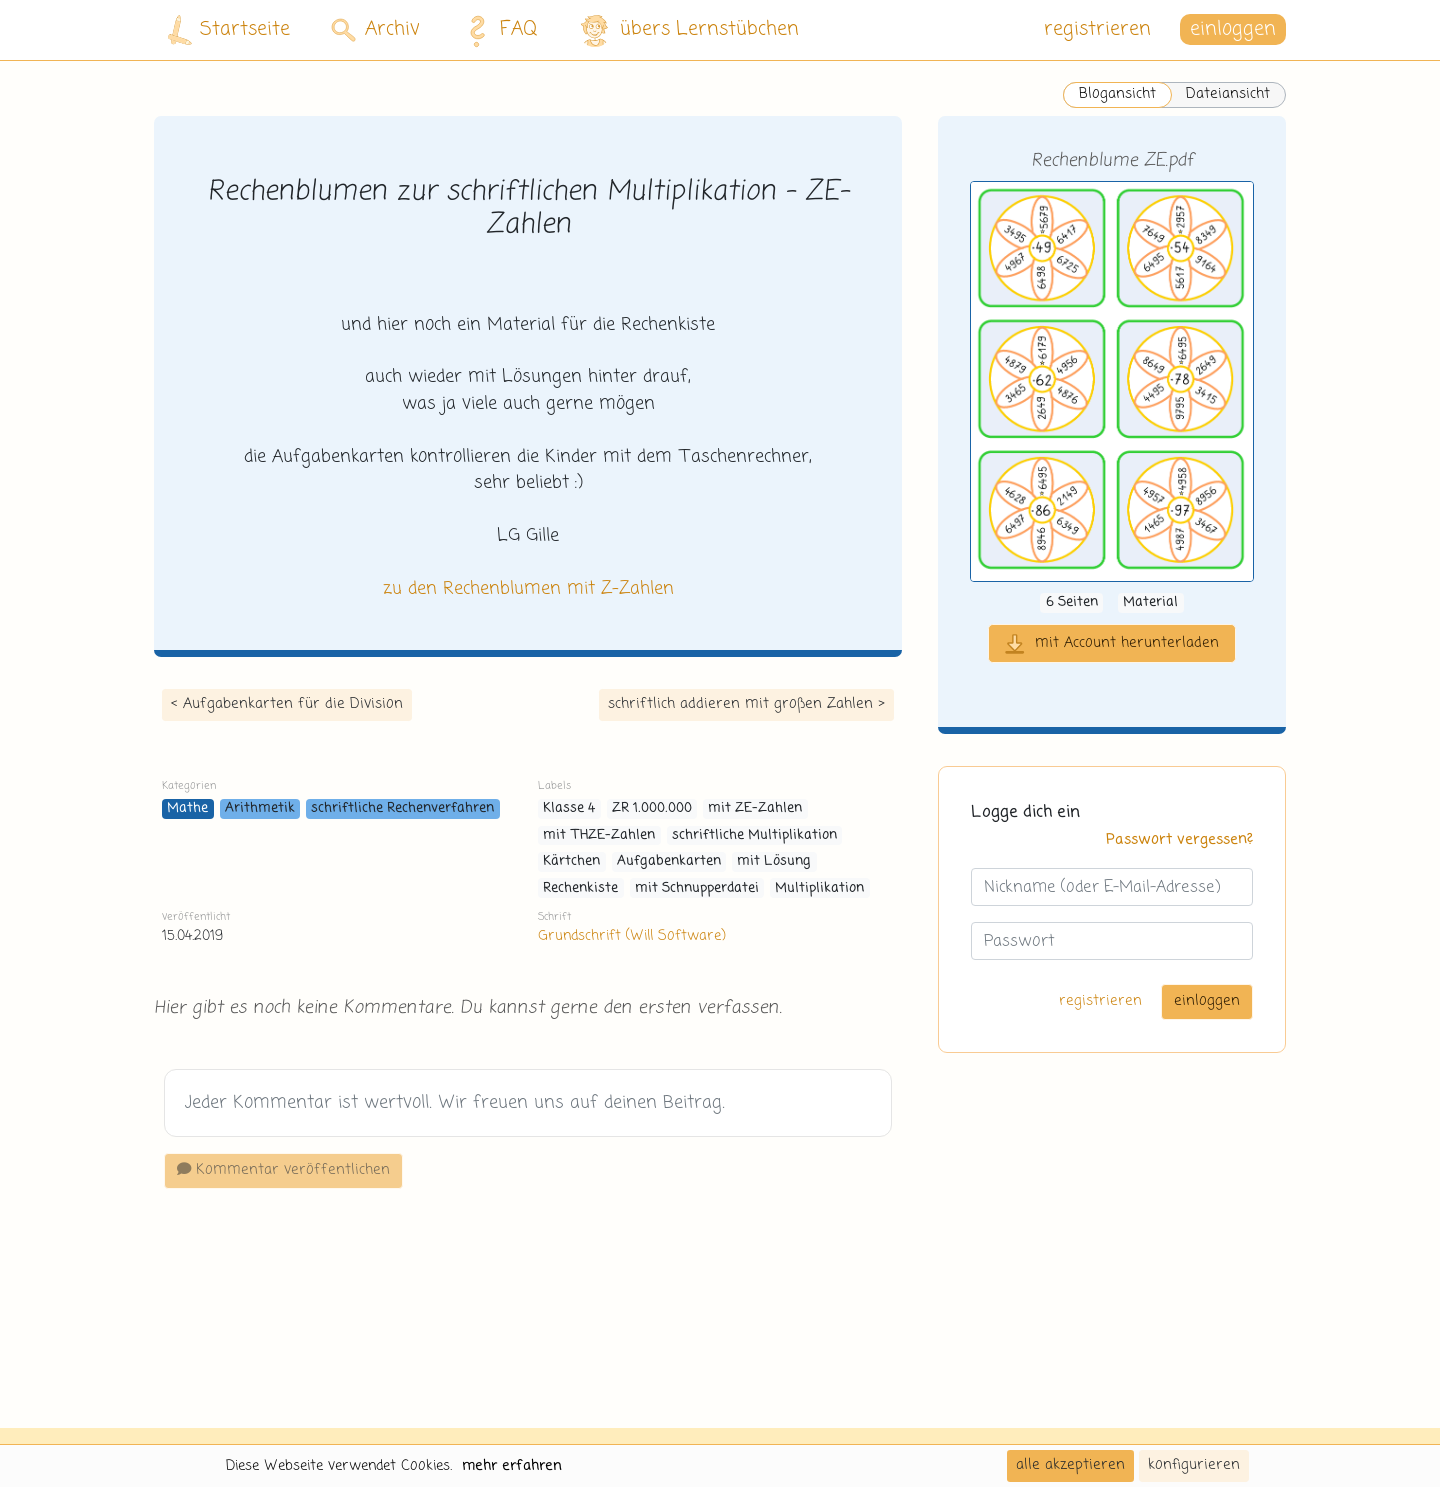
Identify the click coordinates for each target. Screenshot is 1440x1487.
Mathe (187, 808)
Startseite (229, 30)
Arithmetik (260, 808)
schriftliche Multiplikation (754, 835)
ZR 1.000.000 (652, 808)
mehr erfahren (512, 1466)
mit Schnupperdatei (697, 888)
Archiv (375, 29)
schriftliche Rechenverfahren (402, 808)
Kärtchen (571, 861)
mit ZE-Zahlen (755, 808)
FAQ (497, 30)
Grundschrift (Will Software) (631, 936)
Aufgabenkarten (669, 861)
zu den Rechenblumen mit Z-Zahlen (528, 589)
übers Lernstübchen (688, 30)
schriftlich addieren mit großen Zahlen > (746, 704)
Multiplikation (819, 888)
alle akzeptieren (1070, 1465)
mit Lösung (774, 861)
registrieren (1097, 29)
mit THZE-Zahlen (599, 835)
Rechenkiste (580, 888)
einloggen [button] (1233, 29)
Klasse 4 (569, 808)
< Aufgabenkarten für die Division (287, 704)
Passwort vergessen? (1179, 840)
